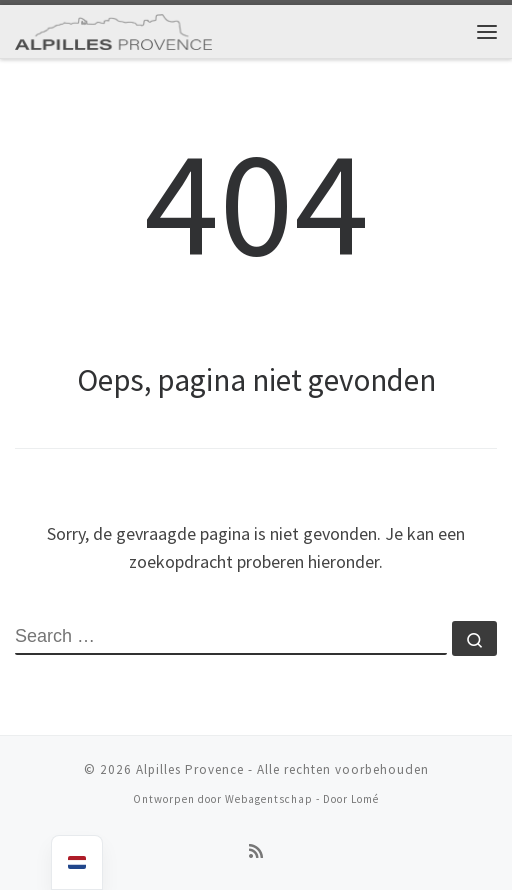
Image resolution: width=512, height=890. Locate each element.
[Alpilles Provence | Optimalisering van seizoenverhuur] (113, 29)
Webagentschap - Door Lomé (302, 799)
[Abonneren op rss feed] (256, 851)
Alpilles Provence (190, 769)
